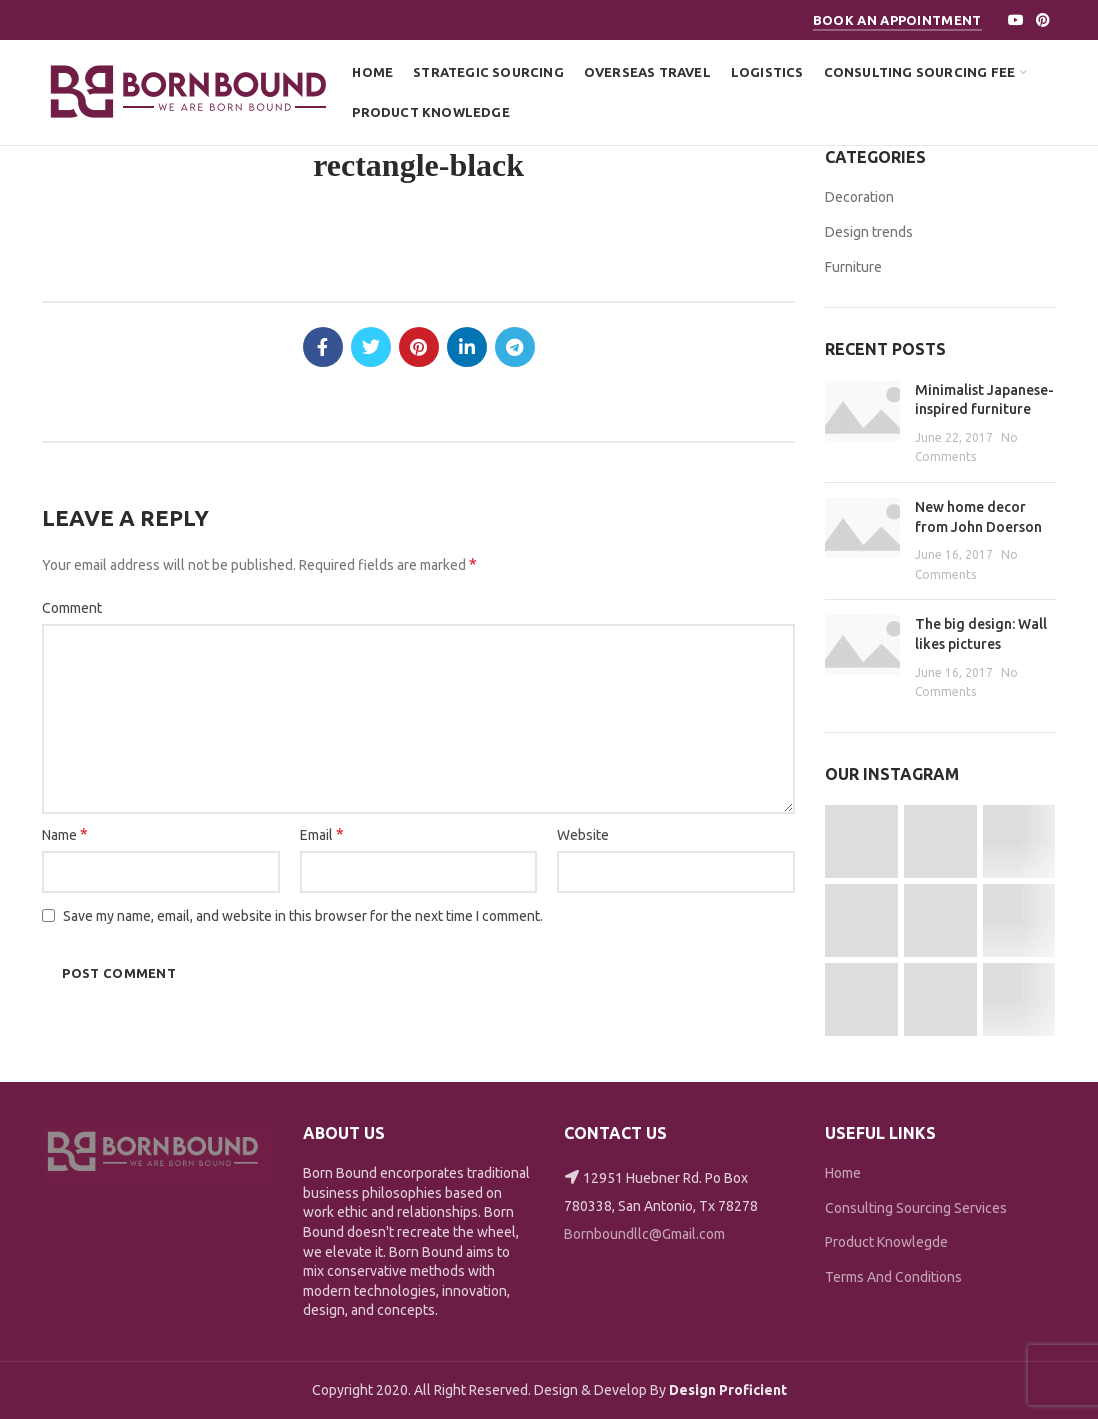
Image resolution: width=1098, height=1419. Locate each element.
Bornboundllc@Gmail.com (644, 1234)
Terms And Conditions (893, 1277)
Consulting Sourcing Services (916, 1208)
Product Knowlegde (886, 1242)
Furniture (853, 267)
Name (65, 834)
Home (843, 1173)
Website (583, 835)
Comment (72, 608)
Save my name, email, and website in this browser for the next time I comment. (303, 916)
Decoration (859, 197)
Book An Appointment (897, 20)
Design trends (869, 232)
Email (322, 834)
